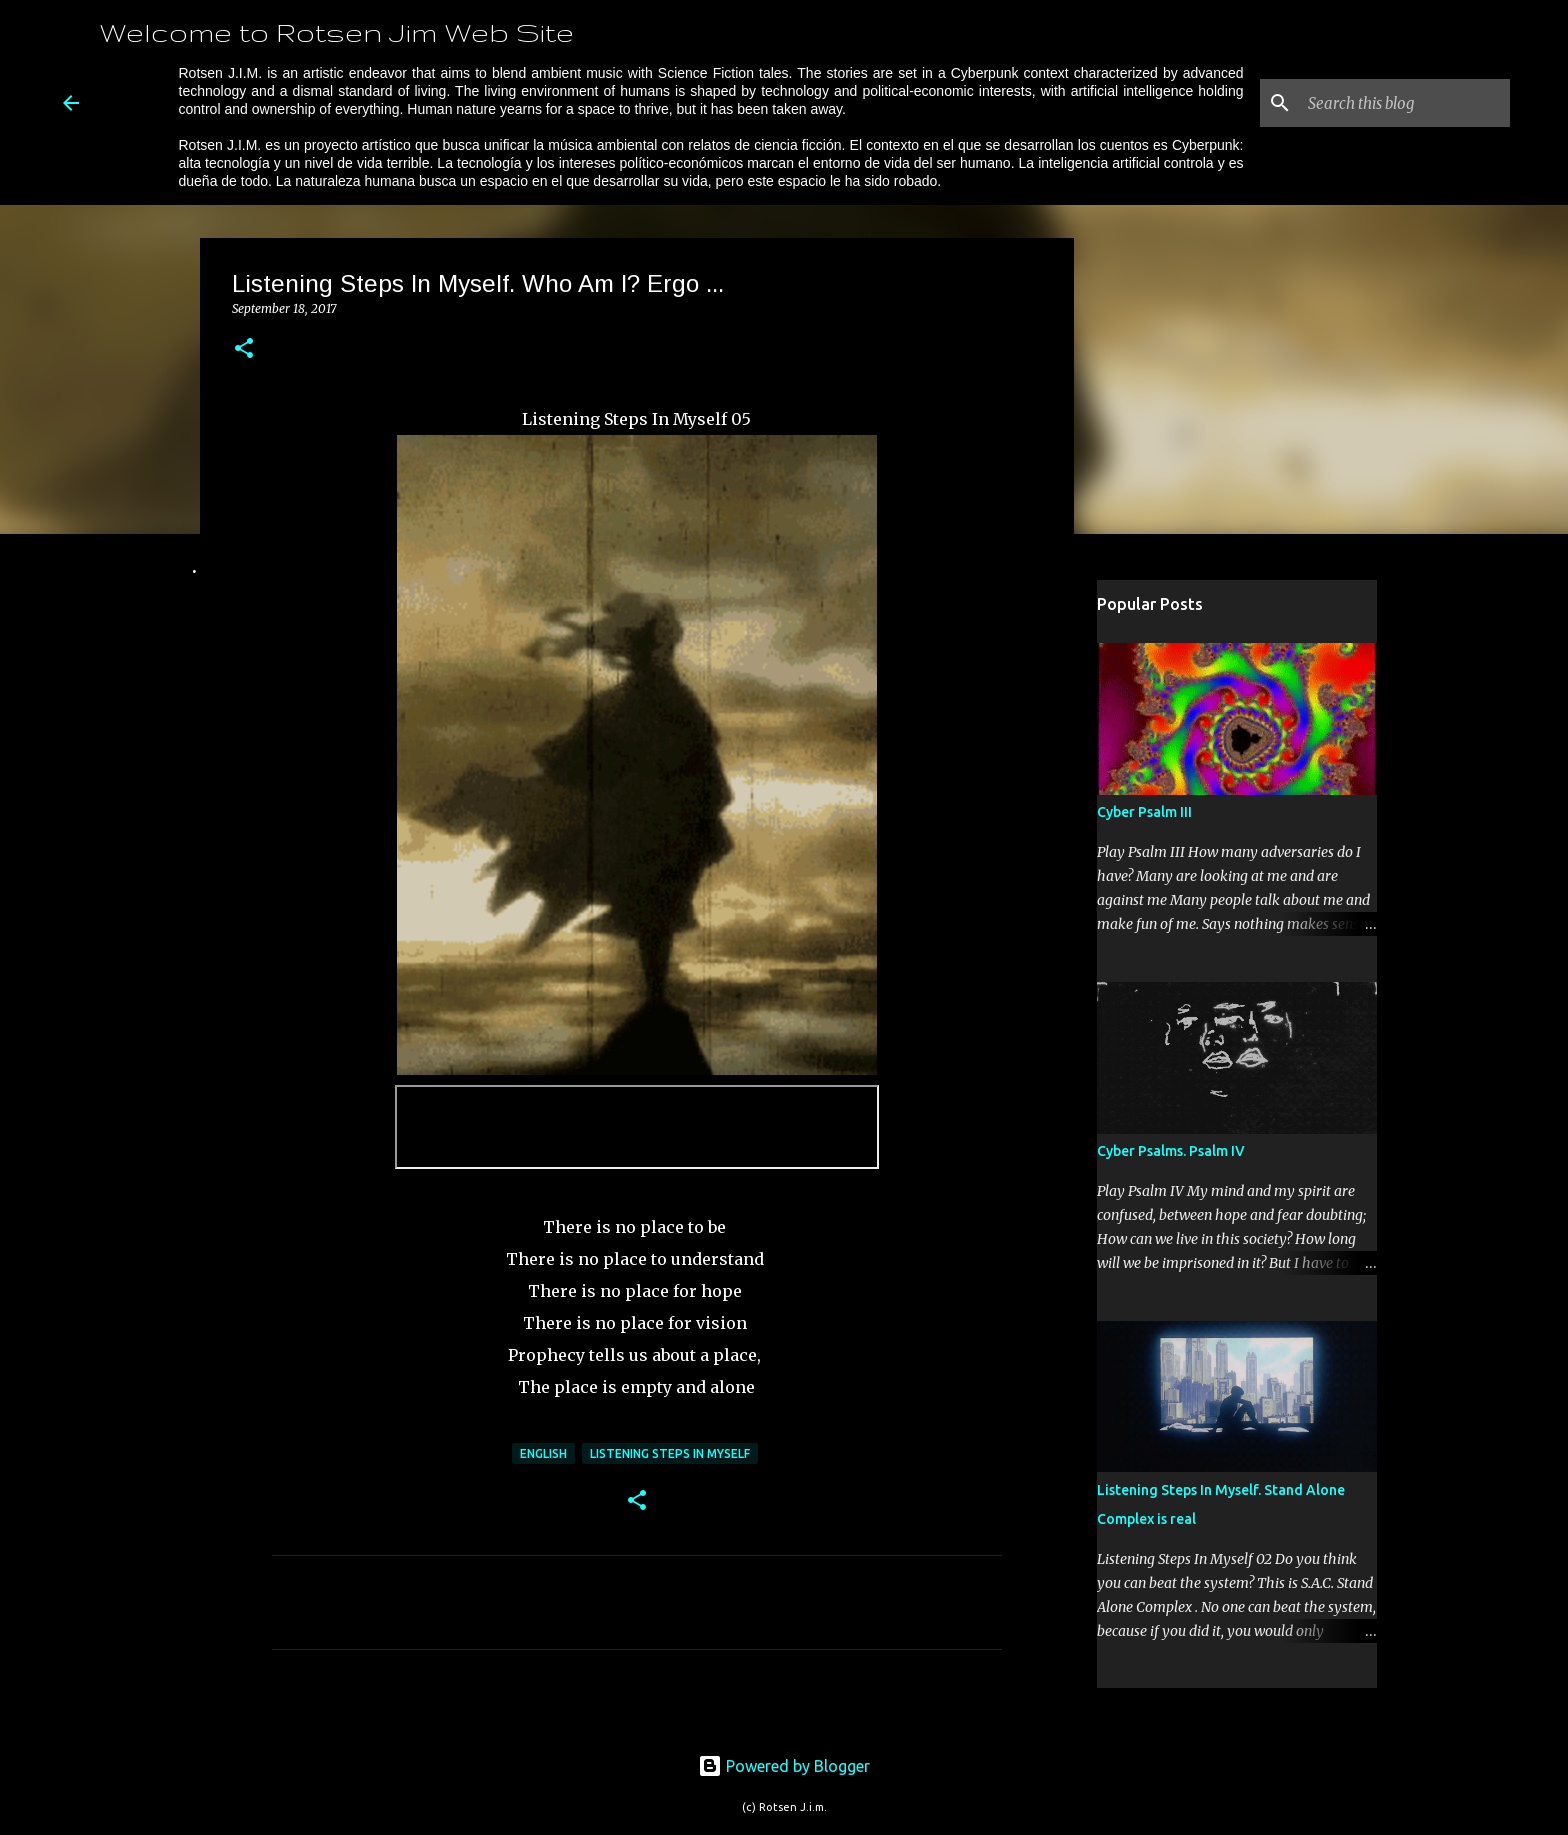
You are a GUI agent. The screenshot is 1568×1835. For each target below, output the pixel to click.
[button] (244, 349)
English (543, 1453)
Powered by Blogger (784, 1766)
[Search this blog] (1405, 103)
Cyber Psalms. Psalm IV (1171, 1151)
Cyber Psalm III (1144, 812)
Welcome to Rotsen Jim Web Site (336, 31)
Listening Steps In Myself (670, 1453)
